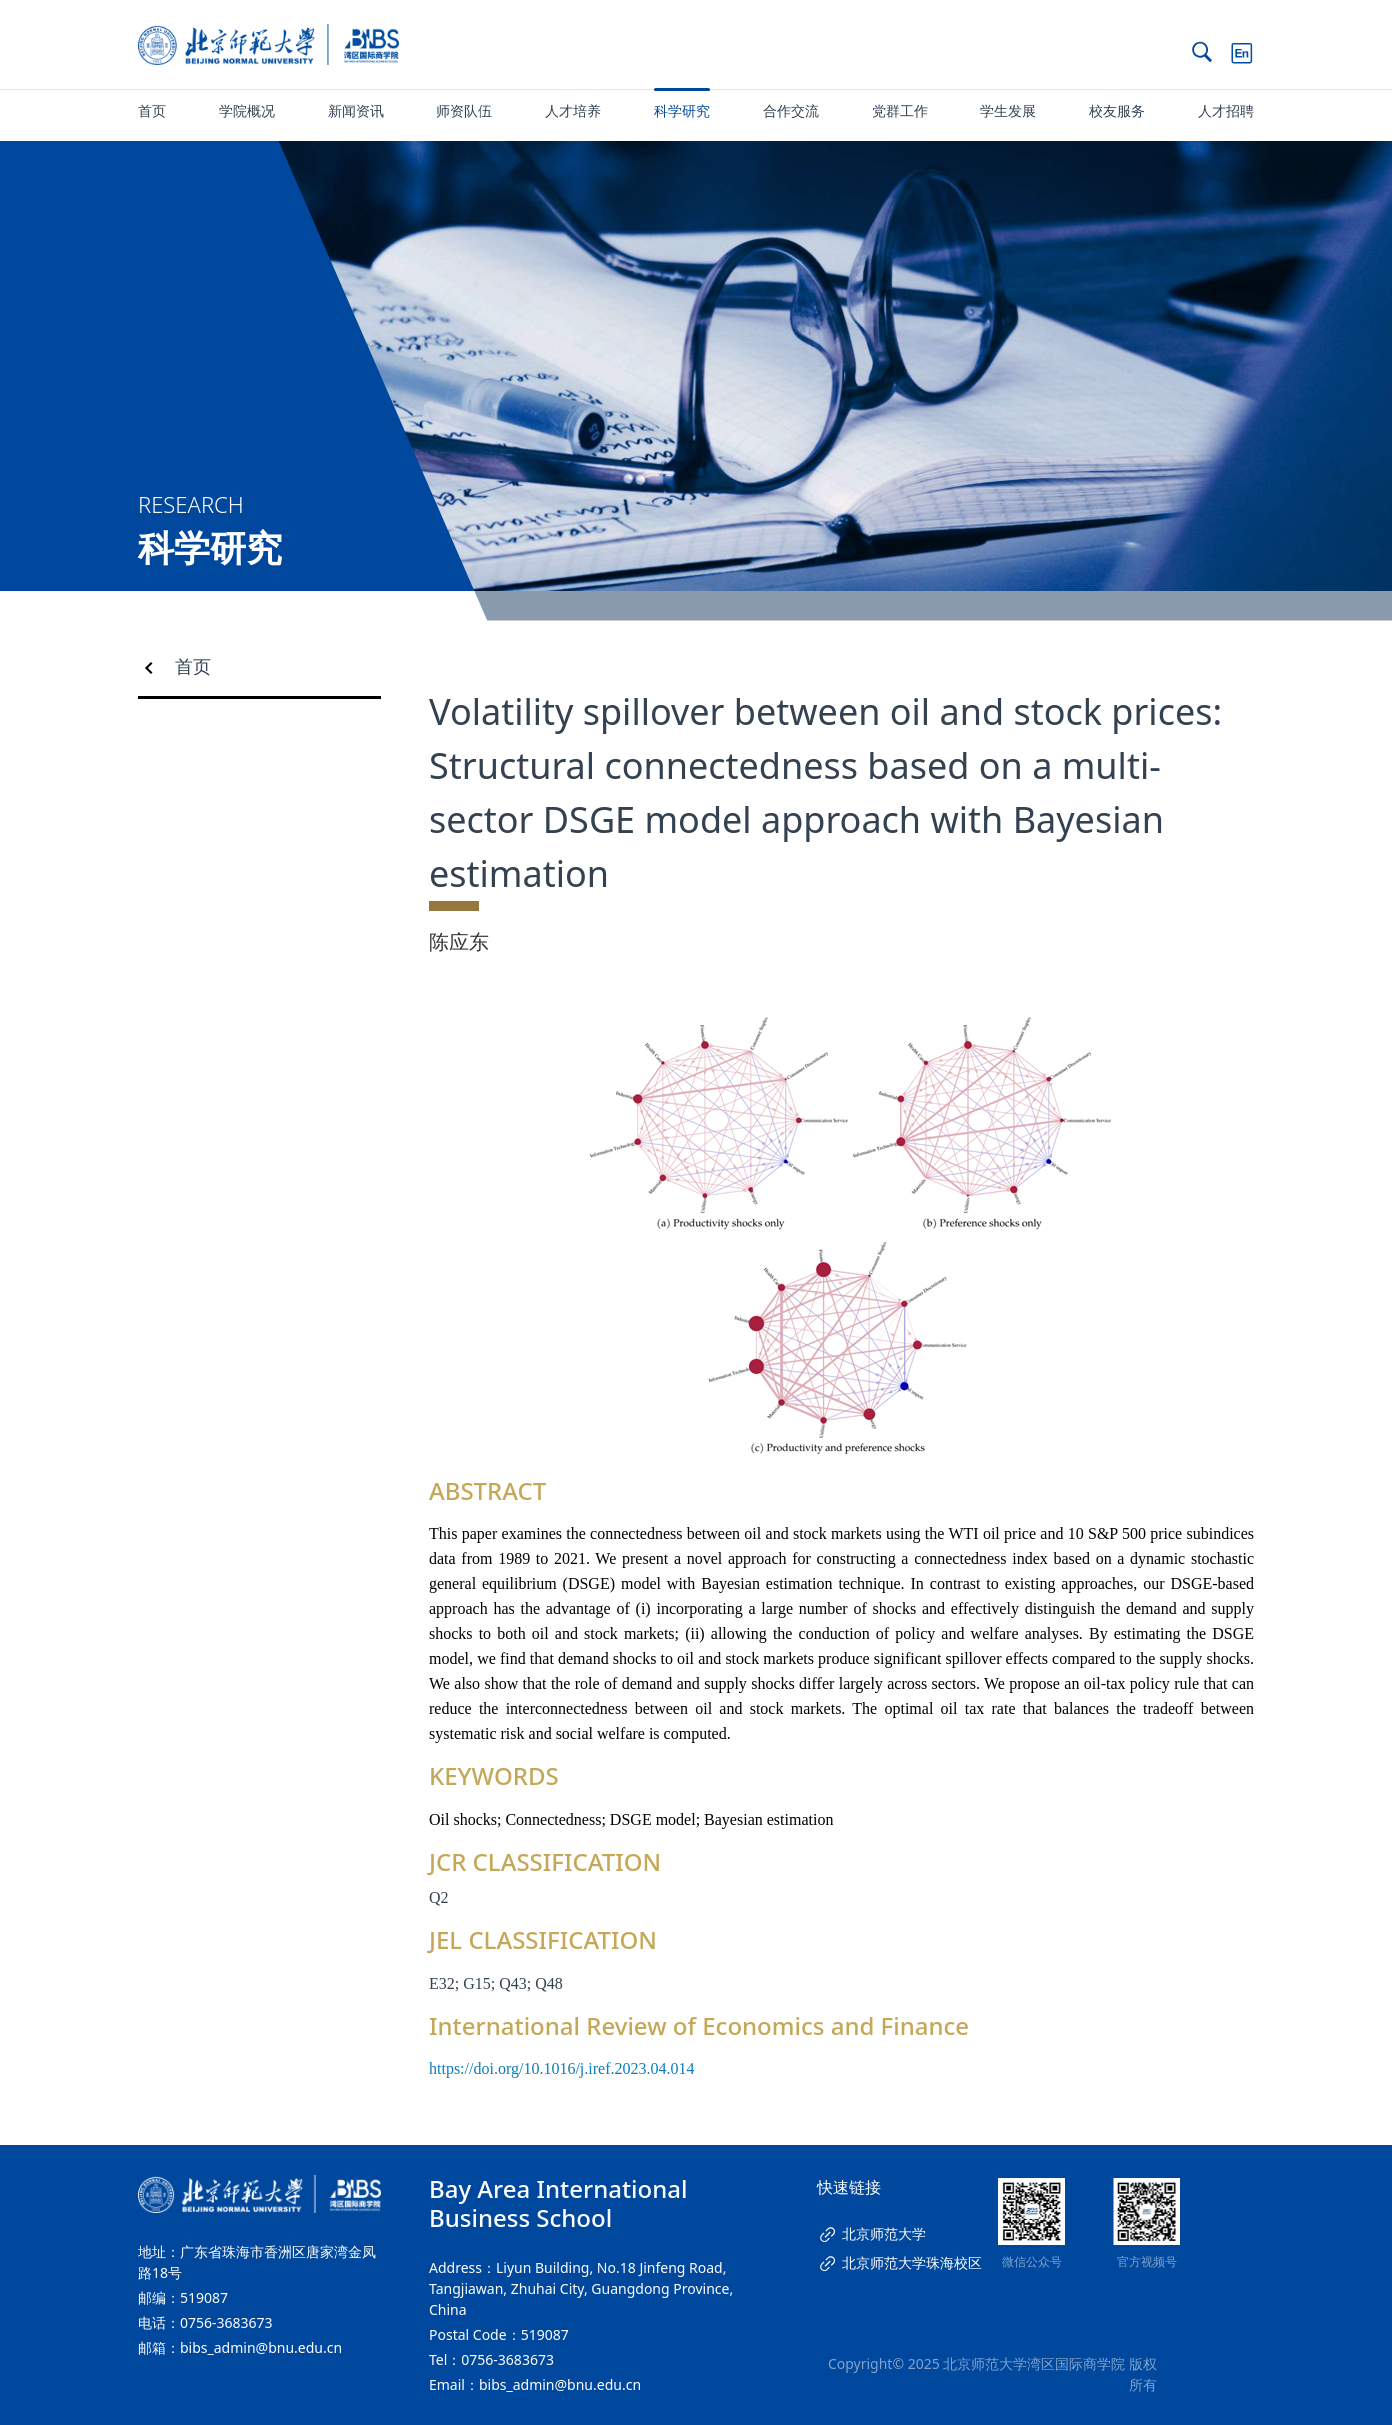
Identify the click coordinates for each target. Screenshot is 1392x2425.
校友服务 (1117, 110)
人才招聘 (1226, 110)
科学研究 (682, 110)
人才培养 (573, 110)
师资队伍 (464, 110)
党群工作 (900, 110)
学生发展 (1008, 110)
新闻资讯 (356, 110)
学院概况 (247, 110)
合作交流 (791, 110)
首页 (152, 110)
